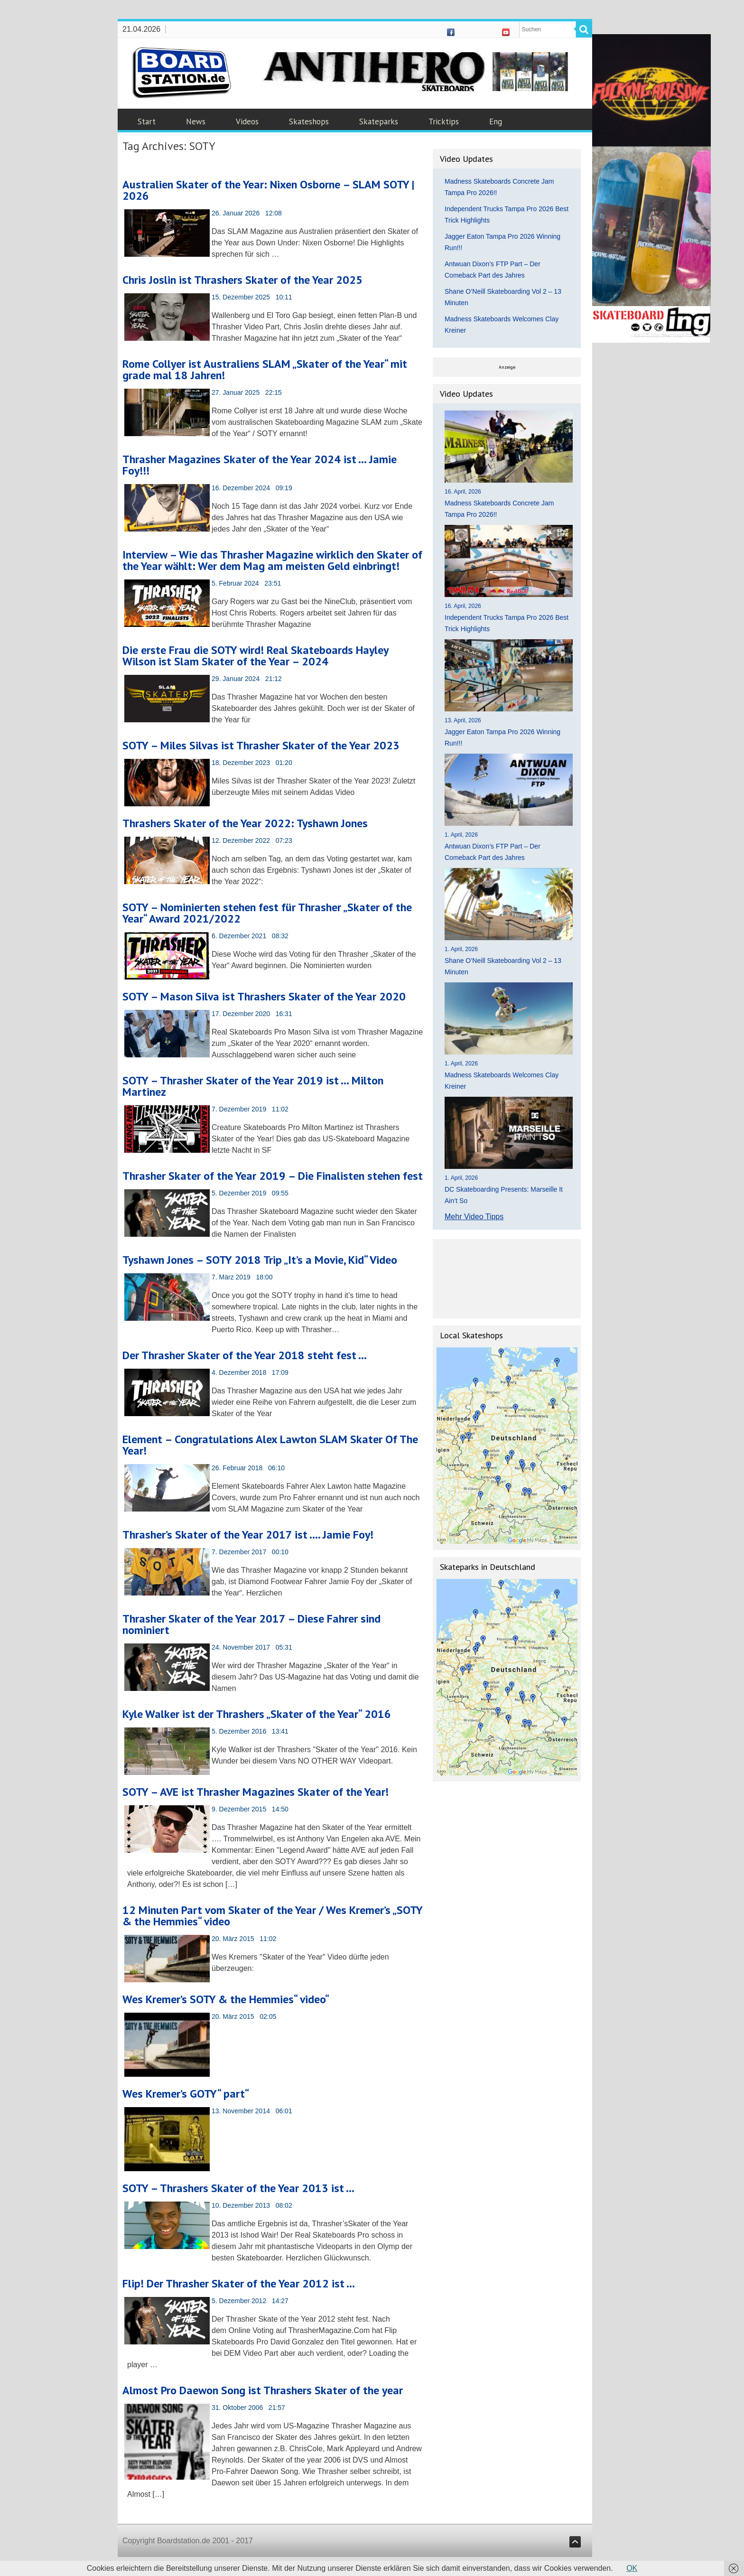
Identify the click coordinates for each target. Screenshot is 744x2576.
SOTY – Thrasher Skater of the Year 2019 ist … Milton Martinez (252, 1086)
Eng (495, 121)
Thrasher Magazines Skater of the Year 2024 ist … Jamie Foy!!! (259, 465)
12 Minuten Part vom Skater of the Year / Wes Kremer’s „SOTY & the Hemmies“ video (272, 1916)
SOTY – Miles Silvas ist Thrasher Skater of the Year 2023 (261, 745)
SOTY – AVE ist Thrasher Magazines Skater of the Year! (255, 1791)
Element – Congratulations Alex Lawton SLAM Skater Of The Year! (270, 1445)
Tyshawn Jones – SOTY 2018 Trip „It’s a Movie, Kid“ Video (259, 1259)
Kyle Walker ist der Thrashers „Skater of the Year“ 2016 (256, 1714)
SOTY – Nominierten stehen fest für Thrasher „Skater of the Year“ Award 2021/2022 (267, 913)
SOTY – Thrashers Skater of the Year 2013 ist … (238, 2188)
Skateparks (378, 121)
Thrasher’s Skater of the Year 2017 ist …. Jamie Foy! (247, 1534)
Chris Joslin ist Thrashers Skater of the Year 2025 (242, 279)
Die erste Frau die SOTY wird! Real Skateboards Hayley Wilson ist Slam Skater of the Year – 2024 (255, 656)
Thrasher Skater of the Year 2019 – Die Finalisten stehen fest (272, 1175)
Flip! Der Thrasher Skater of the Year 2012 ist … (238, 2283)
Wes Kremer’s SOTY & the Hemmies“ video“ (225, 1999)
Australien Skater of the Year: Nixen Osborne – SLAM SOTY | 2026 (268, 190)
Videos (247, 121)
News (195, 121)
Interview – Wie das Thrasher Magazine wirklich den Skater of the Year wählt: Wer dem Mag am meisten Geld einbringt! (272, 560)
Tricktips (443, 121)
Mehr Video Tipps (474, 1217)
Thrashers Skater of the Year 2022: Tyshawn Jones (245, 823)
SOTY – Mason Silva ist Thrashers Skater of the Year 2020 (264, 996)
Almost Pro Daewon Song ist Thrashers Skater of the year (262, 2390)
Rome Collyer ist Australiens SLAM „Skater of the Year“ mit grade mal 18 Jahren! (264, 369)
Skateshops (309, 121)
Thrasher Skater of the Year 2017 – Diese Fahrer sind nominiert (251, 1624)
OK (631, 2568)
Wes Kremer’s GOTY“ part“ (185, 2093)
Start (147, 121)
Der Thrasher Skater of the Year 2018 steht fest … (244, 1355)
